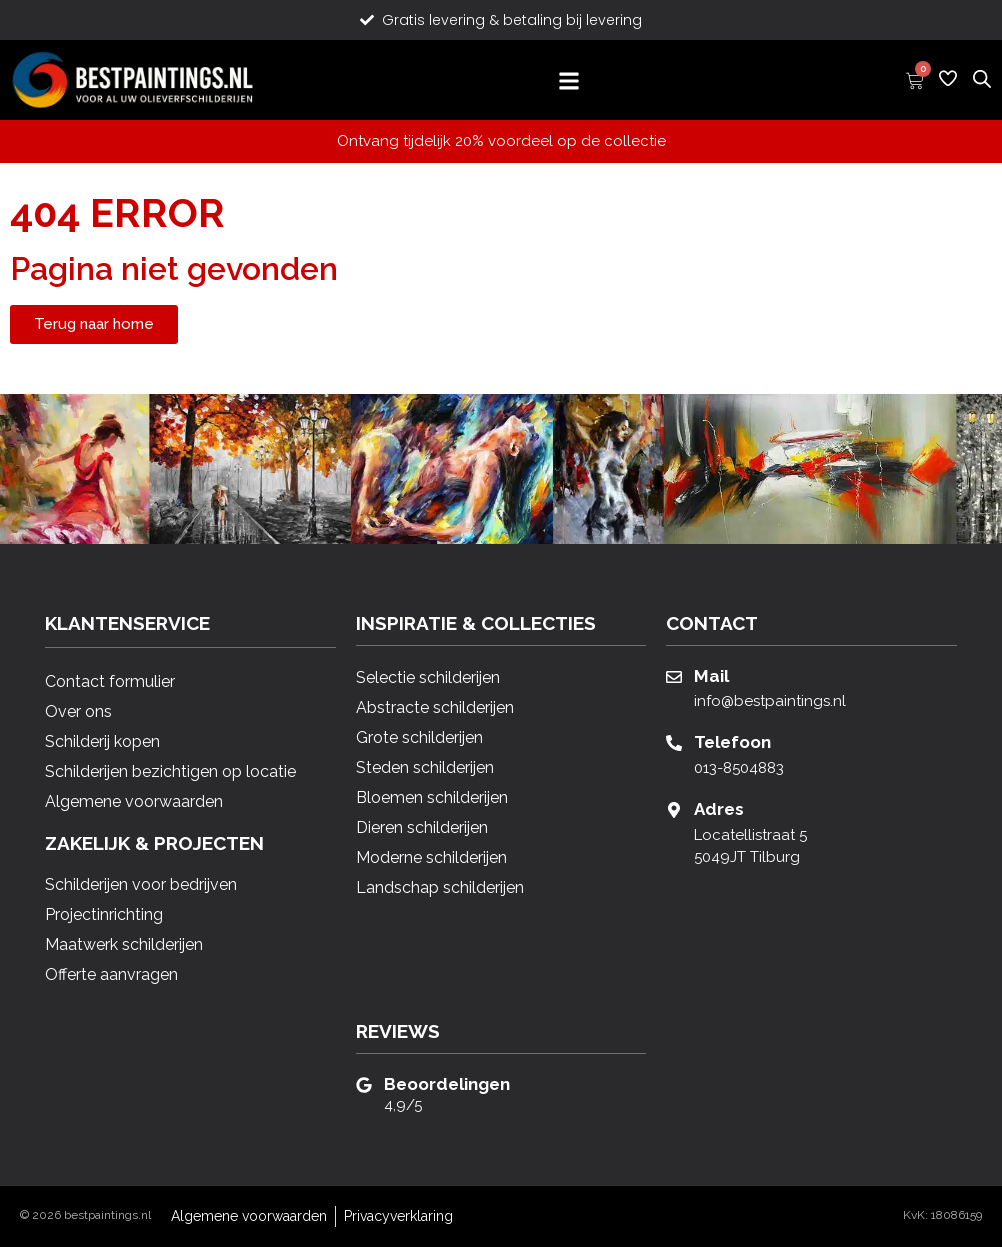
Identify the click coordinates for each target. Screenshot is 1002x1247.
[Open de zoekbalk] (982, 78)
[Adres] (674, 810)
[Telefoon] (674, 743)
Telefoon (732, 742)
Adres (719, 809)
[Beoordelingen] (364, 1085)
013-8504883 (739, 768)
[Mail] (674, 677)
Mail (711, 676)
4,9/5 (403, 1105)
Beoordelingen (447, 1084)
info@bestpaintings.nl (770, 701)
